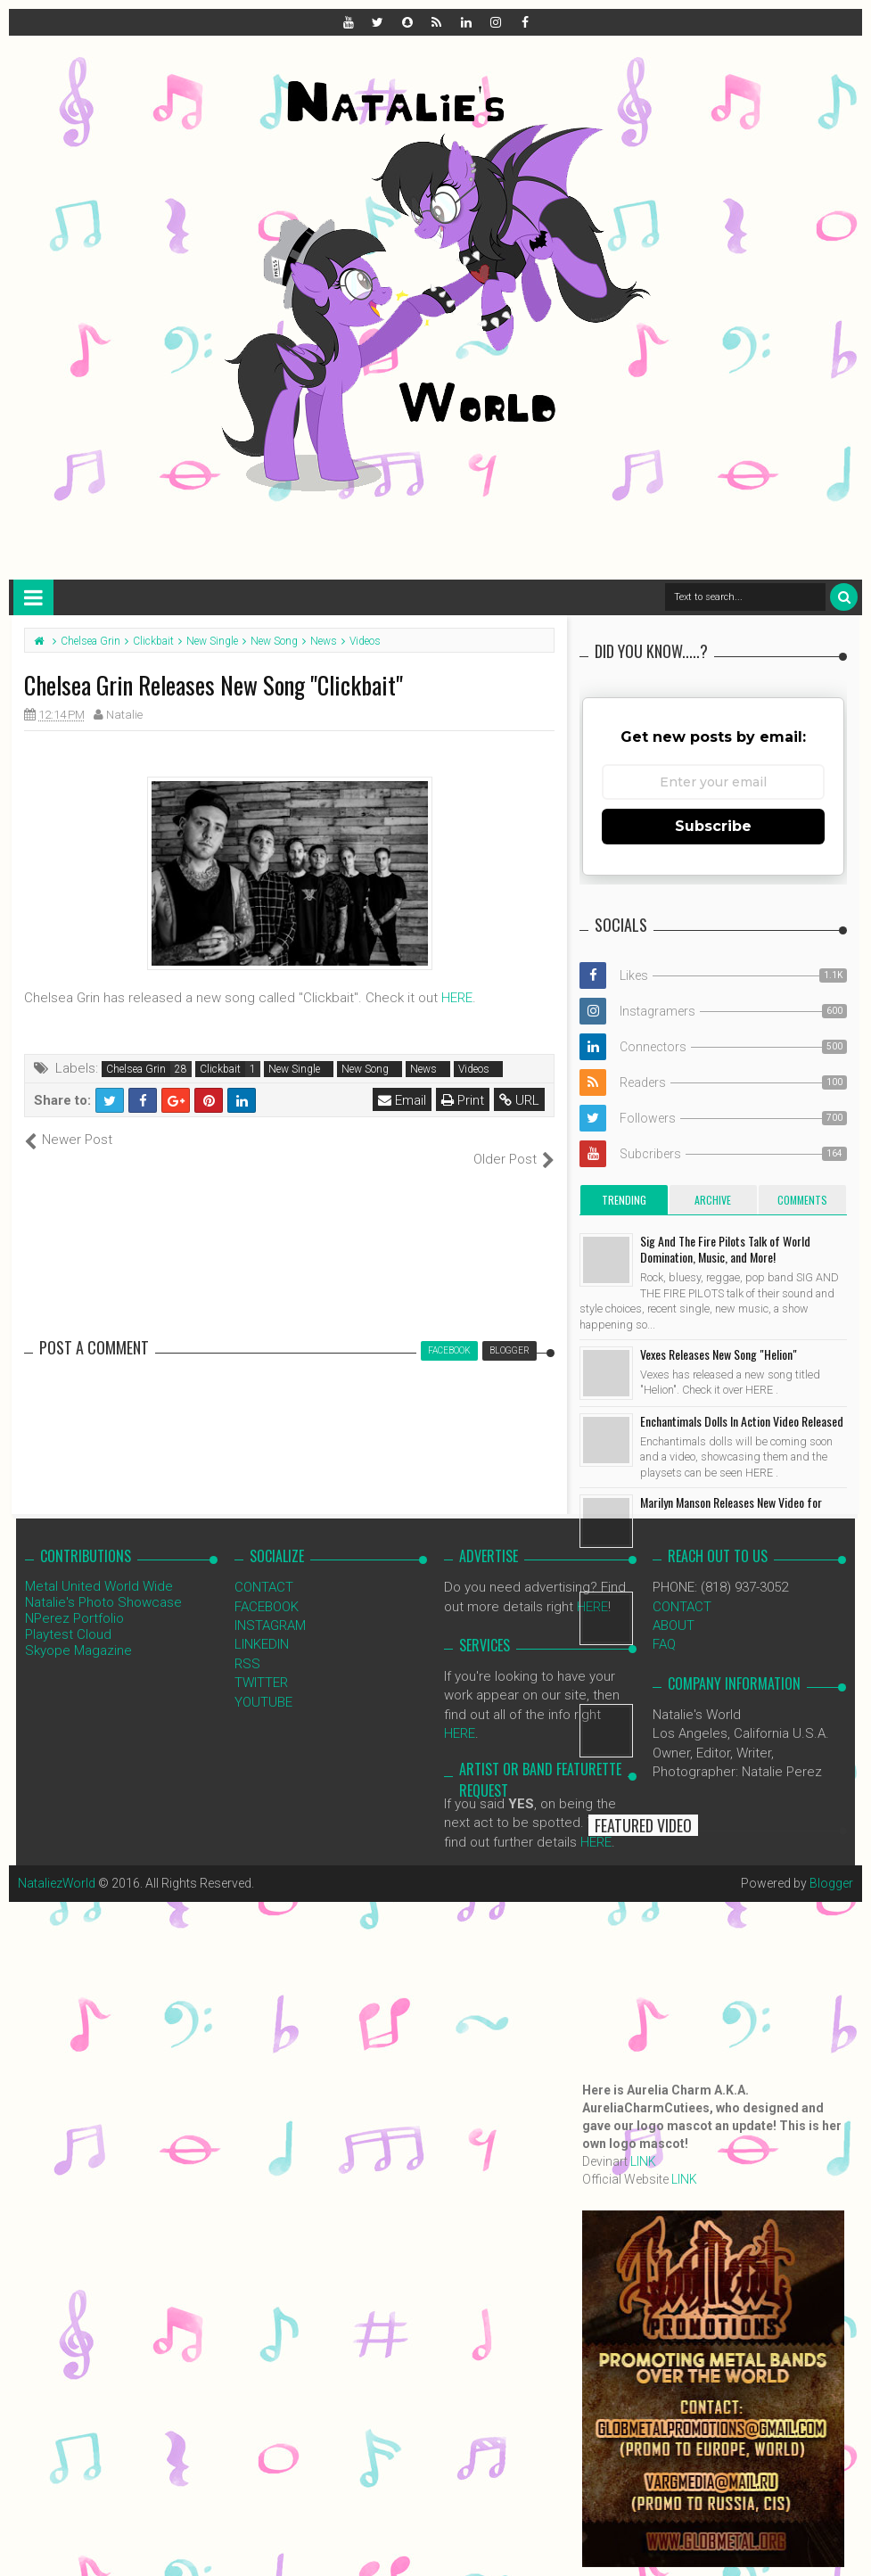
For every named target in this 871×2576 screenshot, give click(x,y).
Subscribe (713, 826)
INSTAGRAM (270, 1607)
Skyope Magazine (78, 1632)
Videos (473, 1069)
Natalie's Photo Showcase (103, 1584)
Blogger (831, 1864)
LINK (643, 2161)
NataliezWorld (57, 1864)
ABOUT (673, 1607)
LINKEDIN (261, 1625)
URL (519, 1100)
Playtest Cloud (68, 1616)
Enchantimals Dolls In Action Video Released (741, 1420)
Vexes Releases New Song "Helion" (718, 1354)
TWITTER (261, 1664)
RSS (247, 1644)
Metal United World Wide (99, 1568)
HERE (456, 998)
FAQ (664, 1625)
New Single (294, 1069)
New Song (365, 1069)
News (423, 1069)
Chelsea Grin (136, 1069)
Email (402, 1100)
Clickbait (220, 1069)
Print (462, 1100)
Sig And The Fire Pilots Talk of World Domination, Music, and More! (725, 1248)
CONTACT (263, 1568)
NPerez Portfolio (74, 1600)
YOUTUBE (263, 1683)
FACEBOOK (266, 1587)
